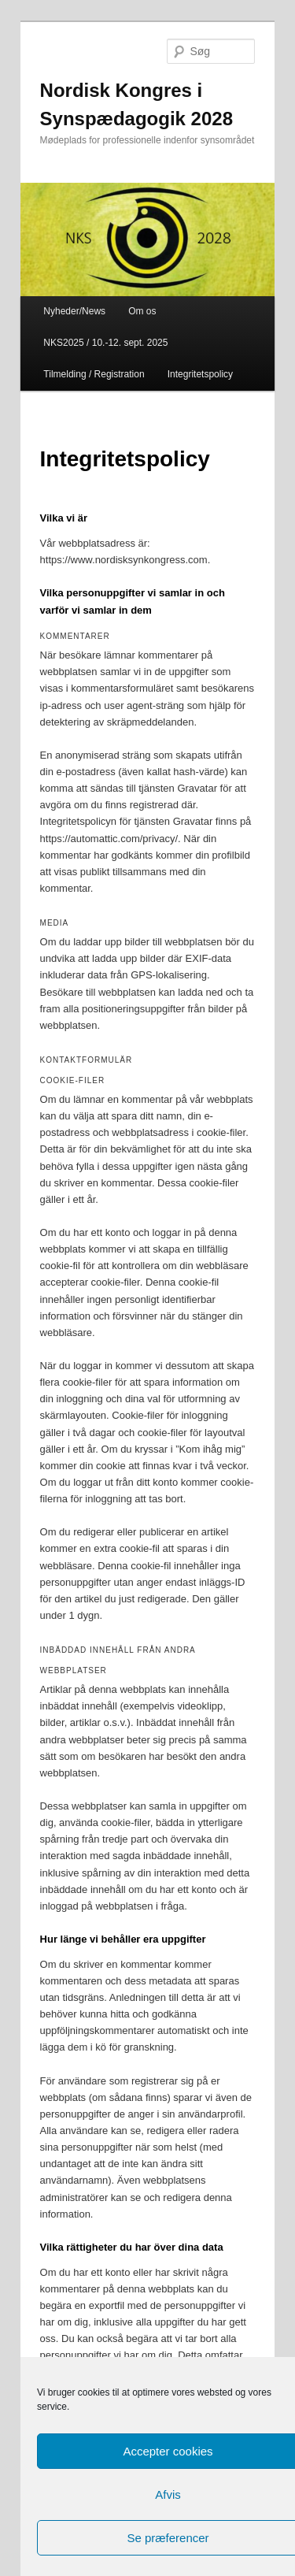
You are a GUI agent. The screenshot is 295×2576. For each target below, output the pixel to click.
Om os (142, 311)
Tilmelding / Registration (93, 374)
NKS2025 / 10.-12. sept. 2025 (105, 342)
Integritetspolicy (200, 374)
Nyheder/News (74, 311)
